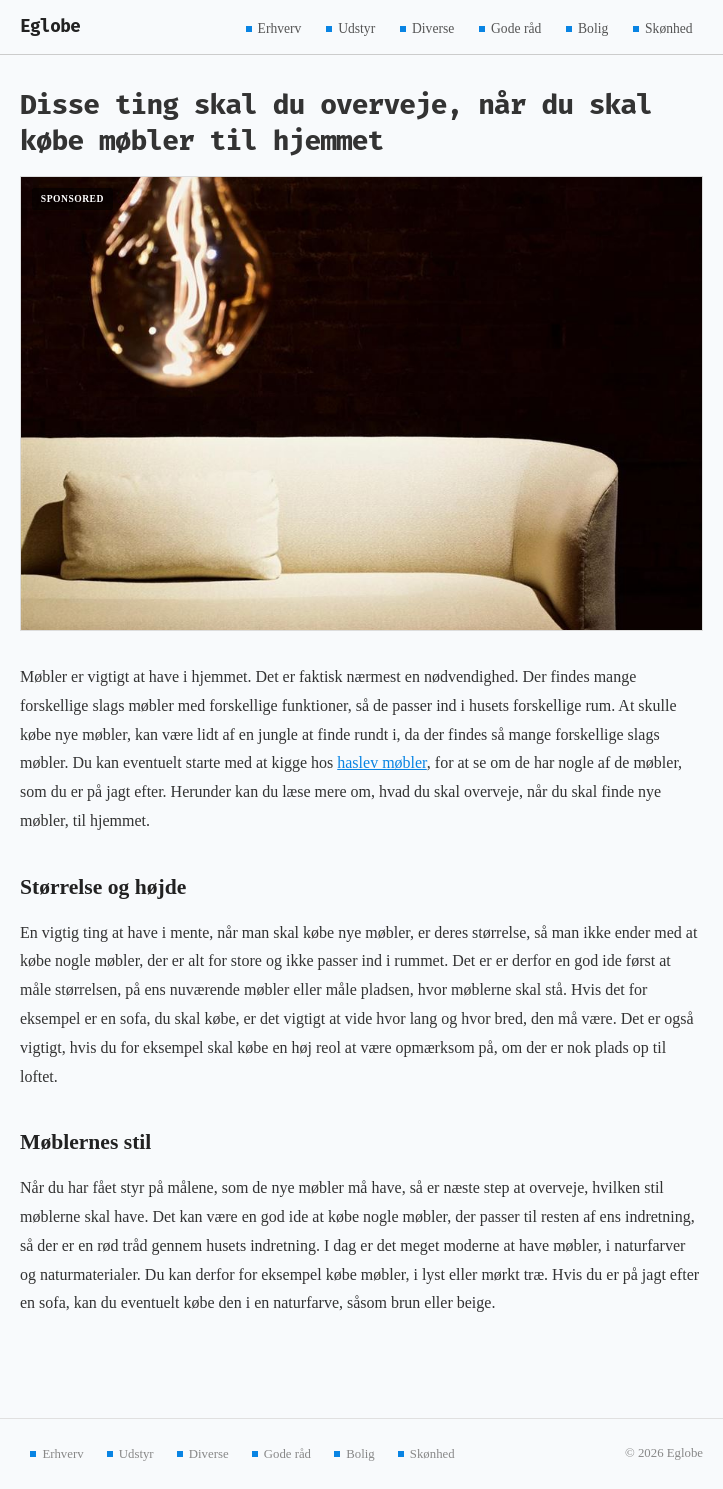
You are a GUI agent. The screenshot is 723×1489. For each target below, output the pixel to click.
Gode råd (516, 27)
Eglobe (50, 26)
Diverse (433, 27)
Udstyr (356, 27)
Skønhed (669, 27)
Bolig (593, 27)
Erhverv (280, 27)
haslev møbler (382, 762)
